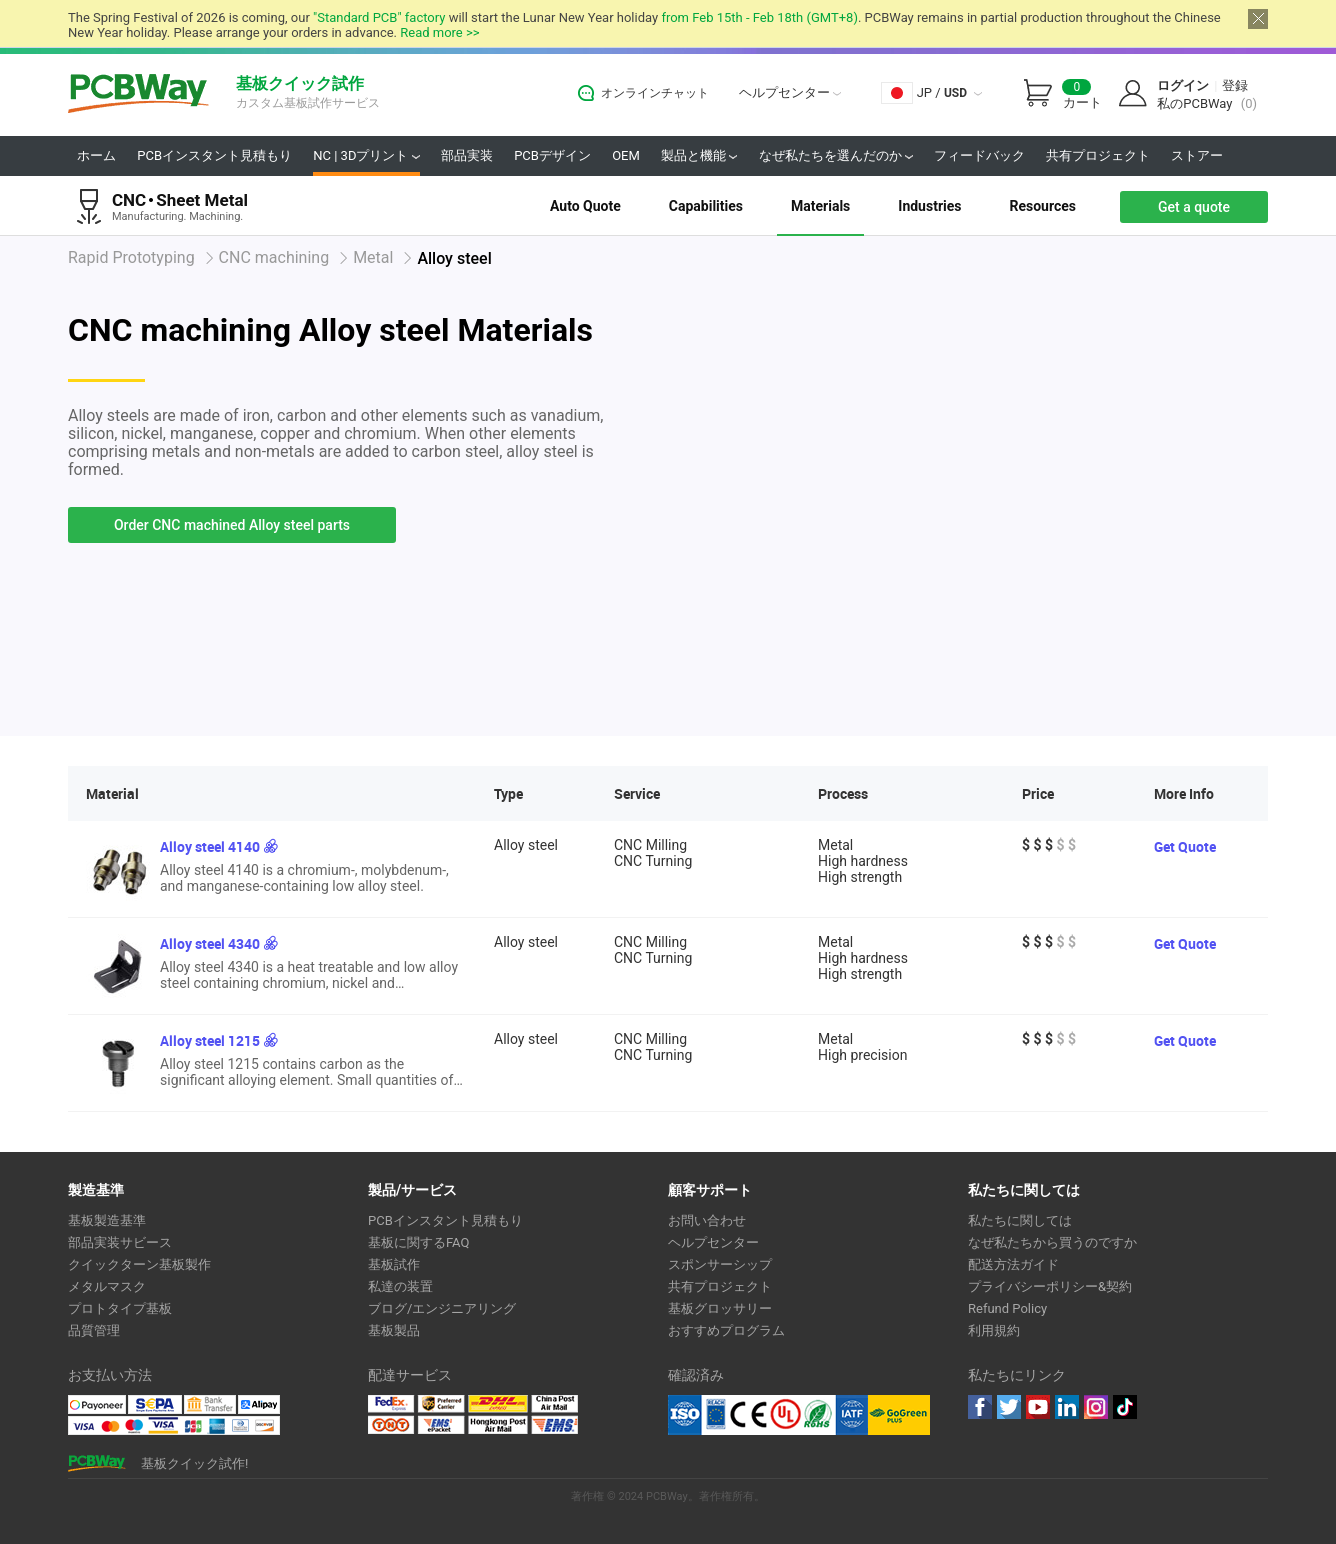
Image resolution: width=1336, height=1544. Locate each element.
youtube (1038, 1407)
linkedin (1067, 1407)
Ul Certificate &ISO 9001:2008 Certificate (768, 1415)
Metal (373, 257)
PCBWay (138, 94)
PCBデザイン (552, 155)
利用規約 (994, 1330)
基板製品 (394, 1330)
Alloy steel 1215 (210, 1040)
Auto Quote (585, 206)
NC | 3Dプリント (366, 155)
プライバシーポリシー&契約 (1050, 1286)
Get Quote (1185, 846)
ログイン (1183, 85)
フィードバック (979, 155)
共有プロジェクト (1098, 155)
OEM (626, 155)
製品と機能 (699, 155)
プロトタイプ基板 (120, 1308)
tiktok (1125, 1407)
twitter (1009, 1407)
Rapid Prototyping (131, 257)
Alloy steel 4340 (210, 943)
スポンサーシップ (720, 1264)
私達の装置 (400, 1286)
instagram (1096, 1407)
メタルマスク (107, 1286)
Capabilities (706, 206)
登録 (1235, 85)
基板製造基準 (107, 1220)
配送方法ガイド (1013, 1264)
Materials (820, 206)
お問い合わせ (707, 1220)
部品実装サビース (120, 1242)
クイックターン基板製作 (139, 1264)
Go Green (899, 1415)
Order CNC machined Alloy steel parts (232, 525)
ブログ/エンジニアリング (442, 1308)
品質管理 (94, 1330)
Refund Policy (1007, 1308)
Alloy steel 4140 (210, 846)
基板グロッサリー (720, 1308)
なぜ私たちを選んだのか (836, 155)
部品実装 (467, 155)
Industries (929, 206)
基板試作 (394, 1264)
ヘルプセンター (790, 92)
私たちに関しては (1020, 1220)
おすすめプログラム (726, 1330)
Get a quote (1194, 207)
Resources (1042, 206)
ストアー (1197, 155)
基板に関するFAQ (418, 1242)
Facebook (980, 1407)
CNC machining (274, 257)
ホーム (96, 155)
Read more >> (439, 32)
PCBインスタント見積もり (214, 155)
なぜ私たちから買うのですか (1052, 1242)
